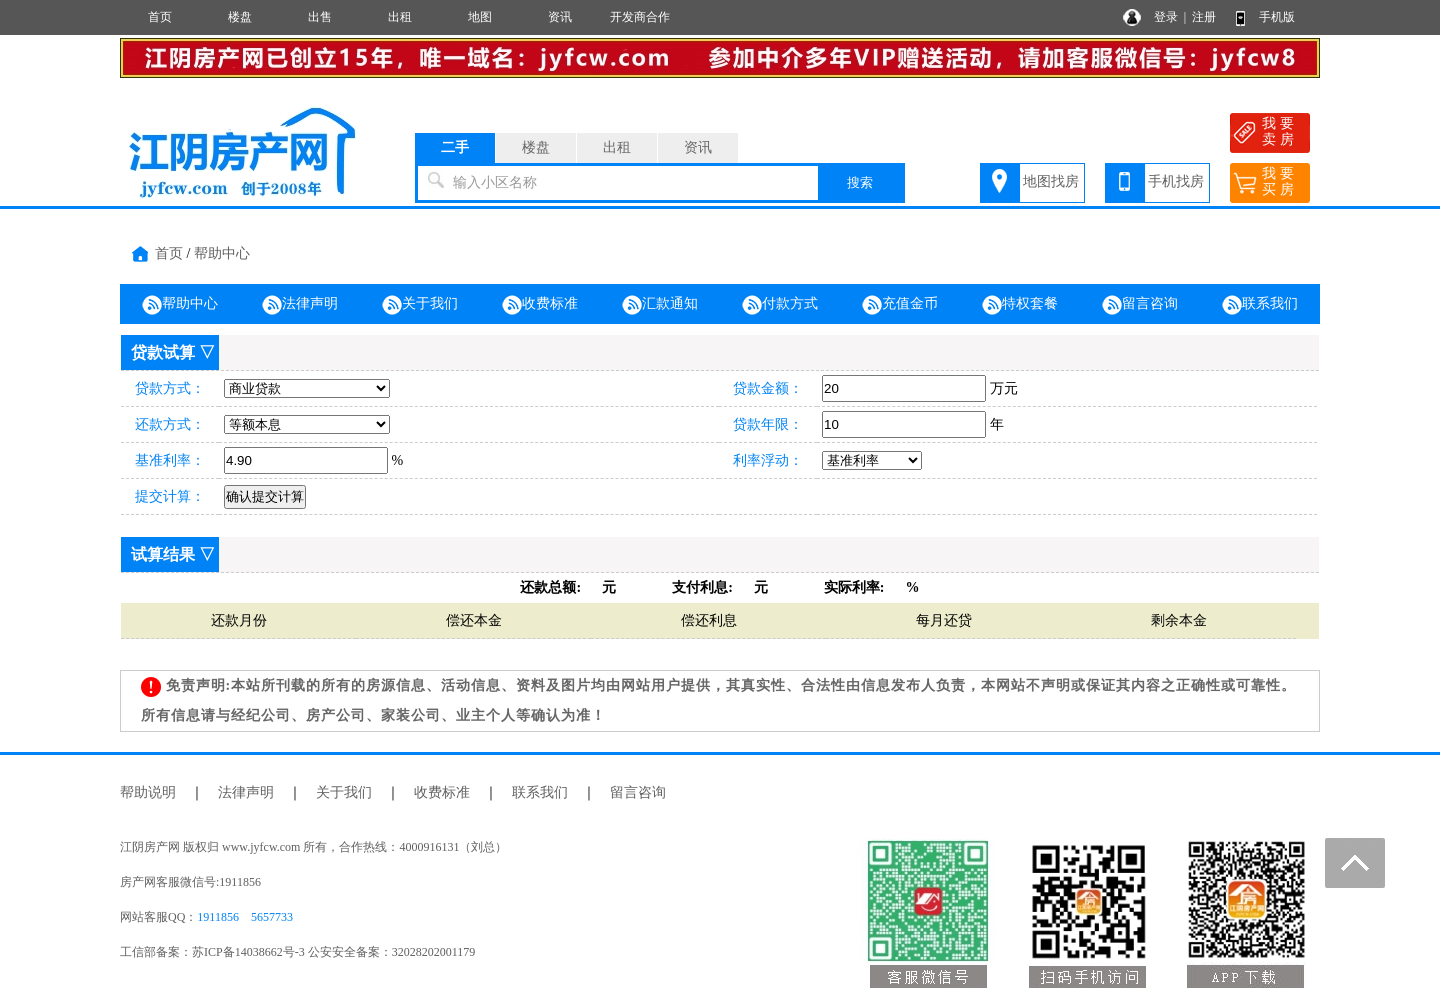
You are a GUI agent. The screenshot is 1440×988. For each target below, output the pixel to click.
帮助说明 (148, 792)
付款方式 (780, 305)
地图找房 (1051, 181)
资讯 (560, 17)
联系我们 (1260, 305)
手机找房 (1176, 181)
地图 (480, 17)
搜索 (860, 182)
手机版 (1277, 17)
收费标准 (540, 305)
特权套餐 (1020, 305)
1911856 (218, 917)
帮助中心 (222, 253)
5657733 (272, 917)
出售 (320, 17)
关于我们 (420, 305)
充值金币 (900, 305)
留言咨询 (1140, 305)
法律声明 (300, 305)
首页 (160, 17)
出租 (400, 17)
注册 (1204, 17)
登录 (1166, 17)
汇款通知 (660, 305)
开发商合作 (640, 17)
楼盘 (240, 17)
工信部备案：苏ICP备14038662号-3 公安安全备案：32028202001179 (297, 952)
